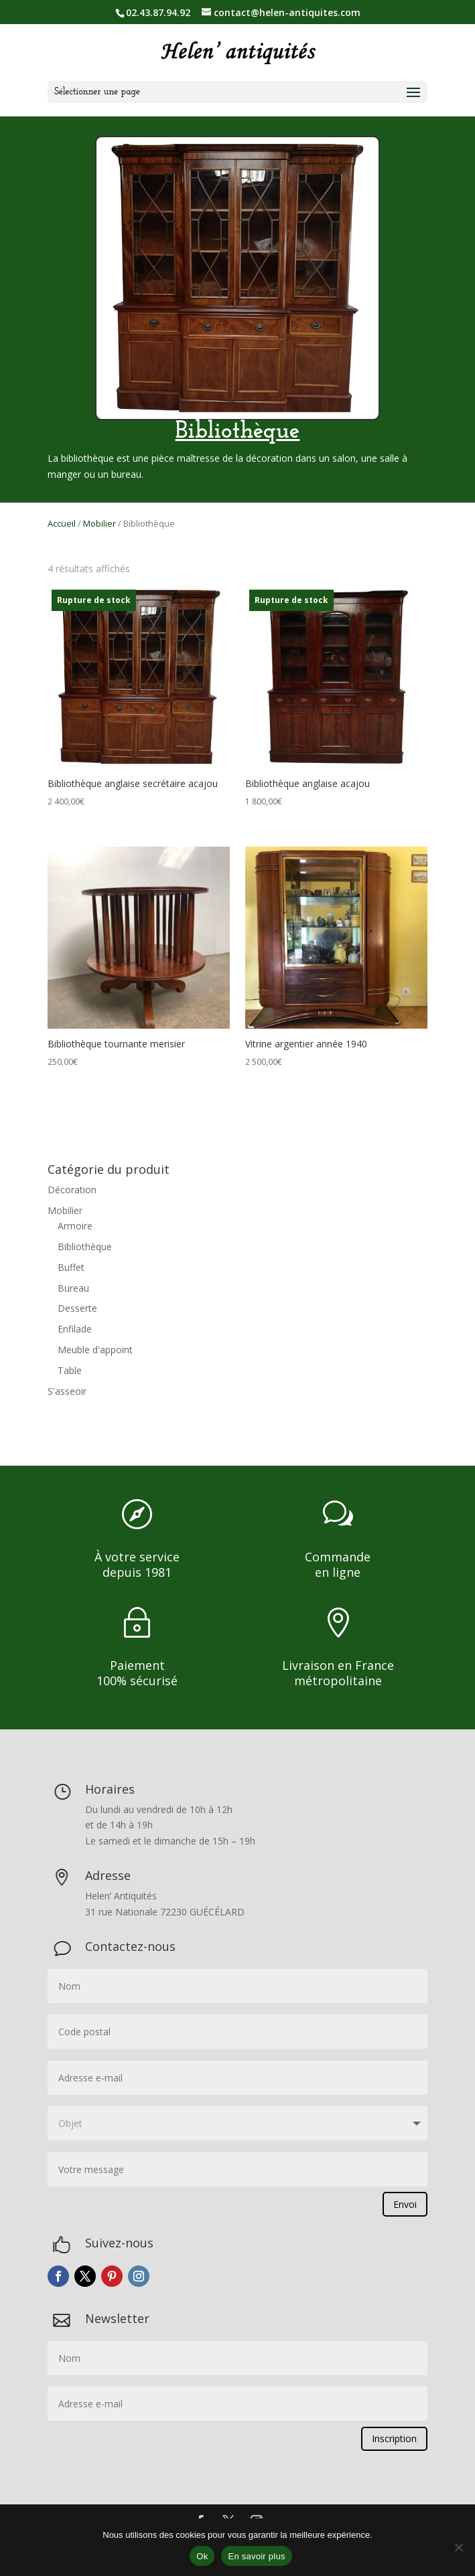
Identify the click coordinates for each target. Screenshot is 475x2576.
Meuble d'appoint (95, 1349)
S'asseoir (67, 1391)
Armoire (75, 1225)
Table (70, 1370)
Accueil (62, 523)
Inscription (394, 2438)
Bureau (73, 1288)
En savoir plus (256, 2556)
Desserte (77, 1308)
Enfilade (75, 1328)
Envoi (405, 2204)
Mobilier (99, 523)
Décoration (72, 1189)
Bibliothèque (85, 1246)
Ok (202, 2556)
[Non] (458, 2547)
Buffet (71, 1267)
